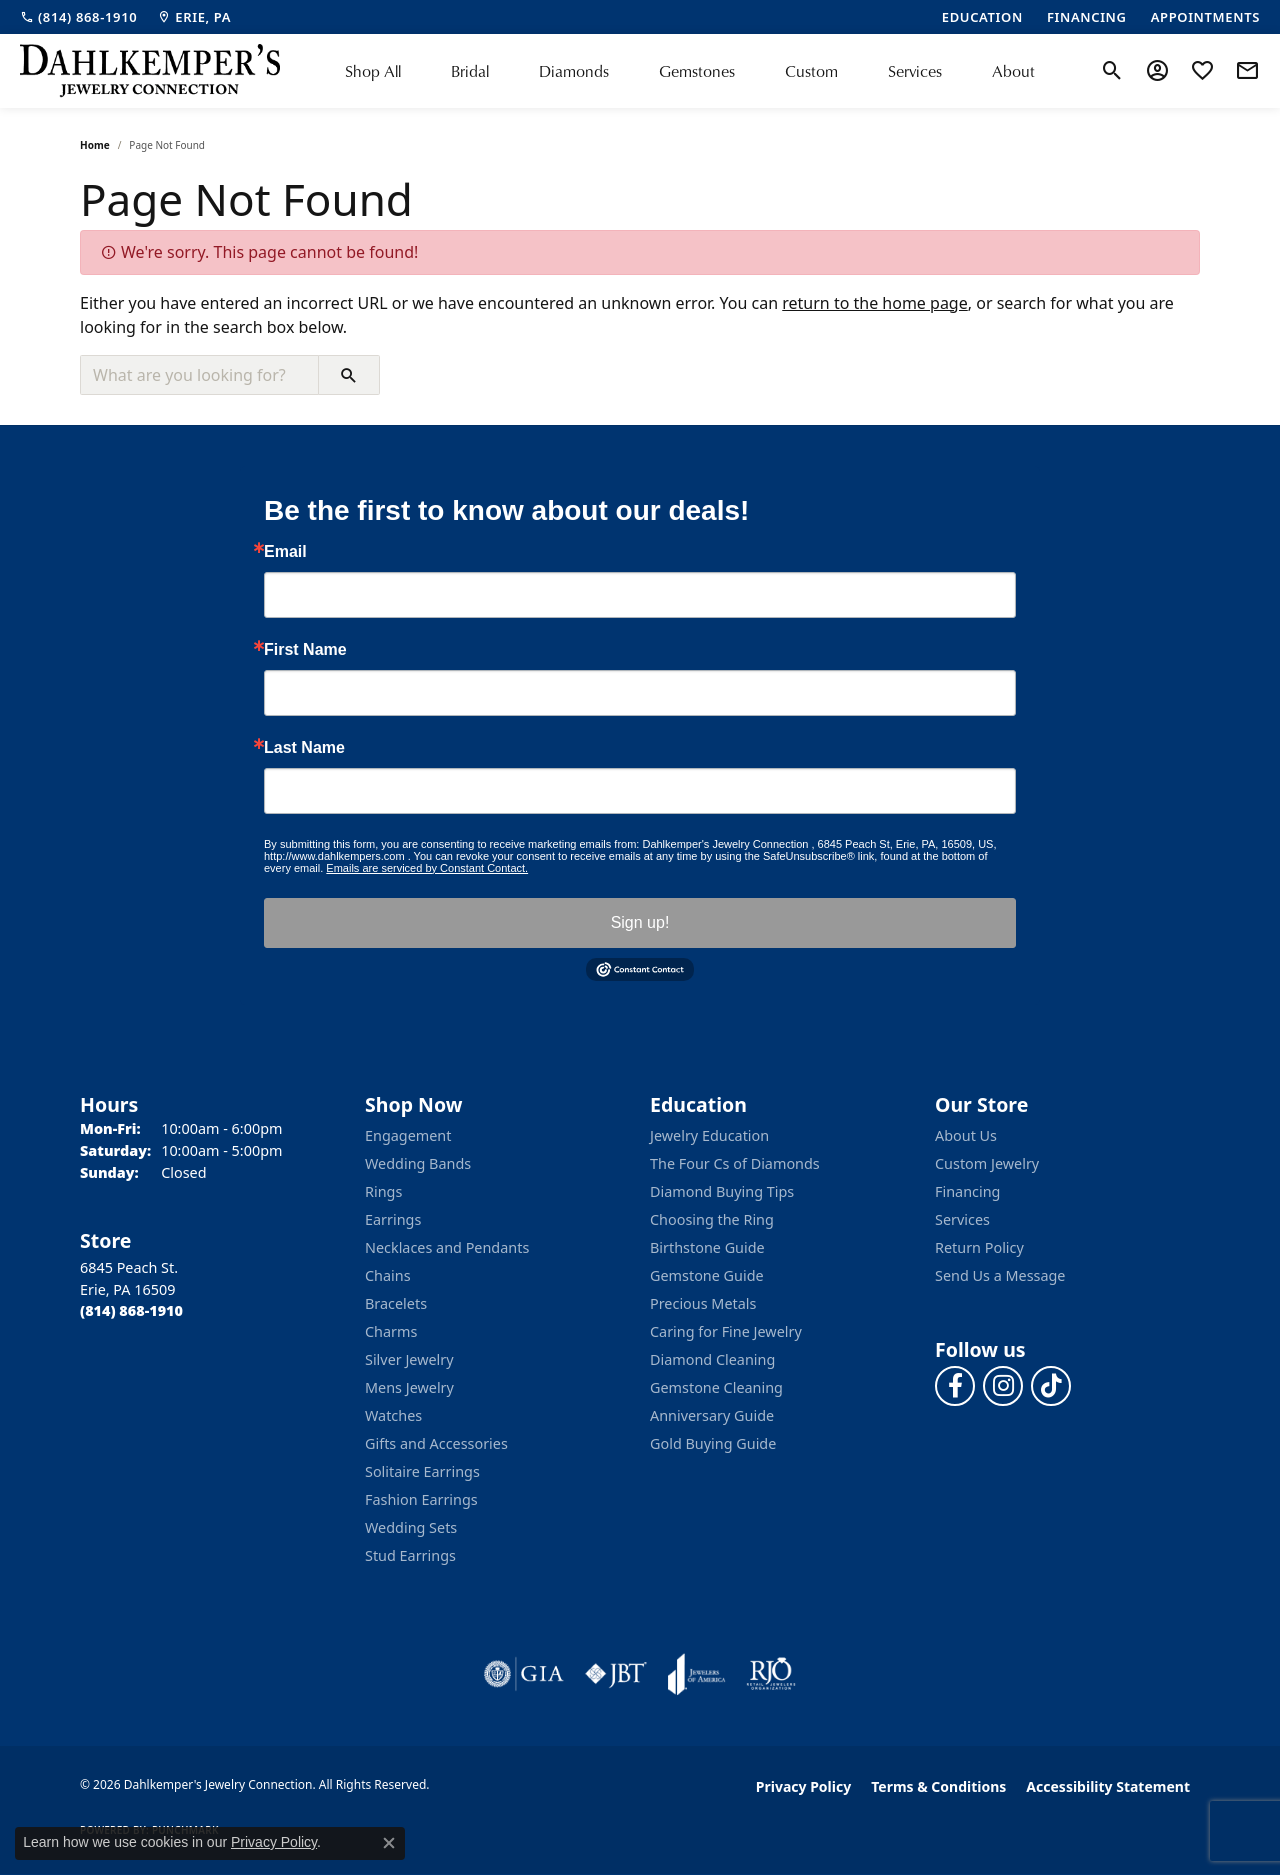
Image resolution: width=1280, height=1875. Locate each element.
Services (915, 71)
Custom (811, 71)
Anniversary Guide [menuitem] (712, 1415)
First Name (305, 650)
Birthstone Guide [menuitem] (707, 1247)
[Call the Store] (131, 1310)
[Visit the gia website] (524, 1674)
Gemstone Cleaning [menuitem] (716, 1387)
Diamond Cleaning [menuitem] (712, 1359)
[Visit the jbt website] (616, 1674)
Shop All (373, 71)
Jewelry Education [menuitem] (709, 1135)
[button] (1112, 71)
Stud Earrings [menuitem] (410, 1555)
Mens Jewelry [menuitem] (409, 1387)
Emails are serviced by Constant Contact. (427, 868)
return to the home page (875, 303)
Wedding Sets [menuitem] (411, 1527)
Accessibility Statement (1108, 1786)
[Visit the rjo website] (771, 1674)
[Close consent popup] (389, 1843)
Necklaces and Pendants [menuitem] (447, 1247)
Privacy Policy (803, 1786)
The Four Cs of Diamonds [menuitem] (735, 1163)
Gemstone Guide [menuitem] (707, 1275)
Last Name (304, 748)
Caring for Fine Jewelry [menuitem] (726, 1331)
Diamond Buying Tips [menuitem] (722, 1191)
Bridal (470, 71)
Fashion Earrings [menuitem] (421, 1499)
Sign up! (640, 922)
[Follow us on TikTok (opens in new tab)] (1051, 1386)
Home (95, 145)
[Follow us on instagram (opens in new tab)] (1003, 1386)
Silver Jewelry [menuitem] (409, 1359)
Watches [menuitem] (393, 1415)
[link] (78, 17)
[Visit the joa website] (697, 1674)
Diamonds (574, 71)
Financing (967, 1191)
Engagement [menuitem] (408, 1135)
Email (285, 552)
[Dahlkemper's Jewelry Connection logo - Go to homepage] (150, 71)
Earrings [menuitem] (393, 1219)
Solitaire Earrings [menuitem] (422, 1471)
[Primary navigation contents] (690, 71)
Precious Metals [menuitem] (703, 1303)
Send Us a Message (1000, 1275)
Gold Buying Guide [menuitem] (713, 1443)
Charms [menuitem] (391, 1331)
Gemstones (697, 71)
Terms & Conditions (938, 1786)
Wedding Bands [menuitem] (418, 1163)
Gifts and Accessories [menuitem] (436, 1443)
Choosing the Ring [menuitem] (712, 1219)
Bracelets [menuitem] (396, 1303)
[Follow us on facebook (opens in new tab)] (955, 1386)
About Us (966, 1135)
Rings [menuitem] (383, 1191)
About (1013, 71)
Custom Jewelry (987, 1163)
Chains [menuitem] (388, 1275)
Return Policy (979, 1247)
